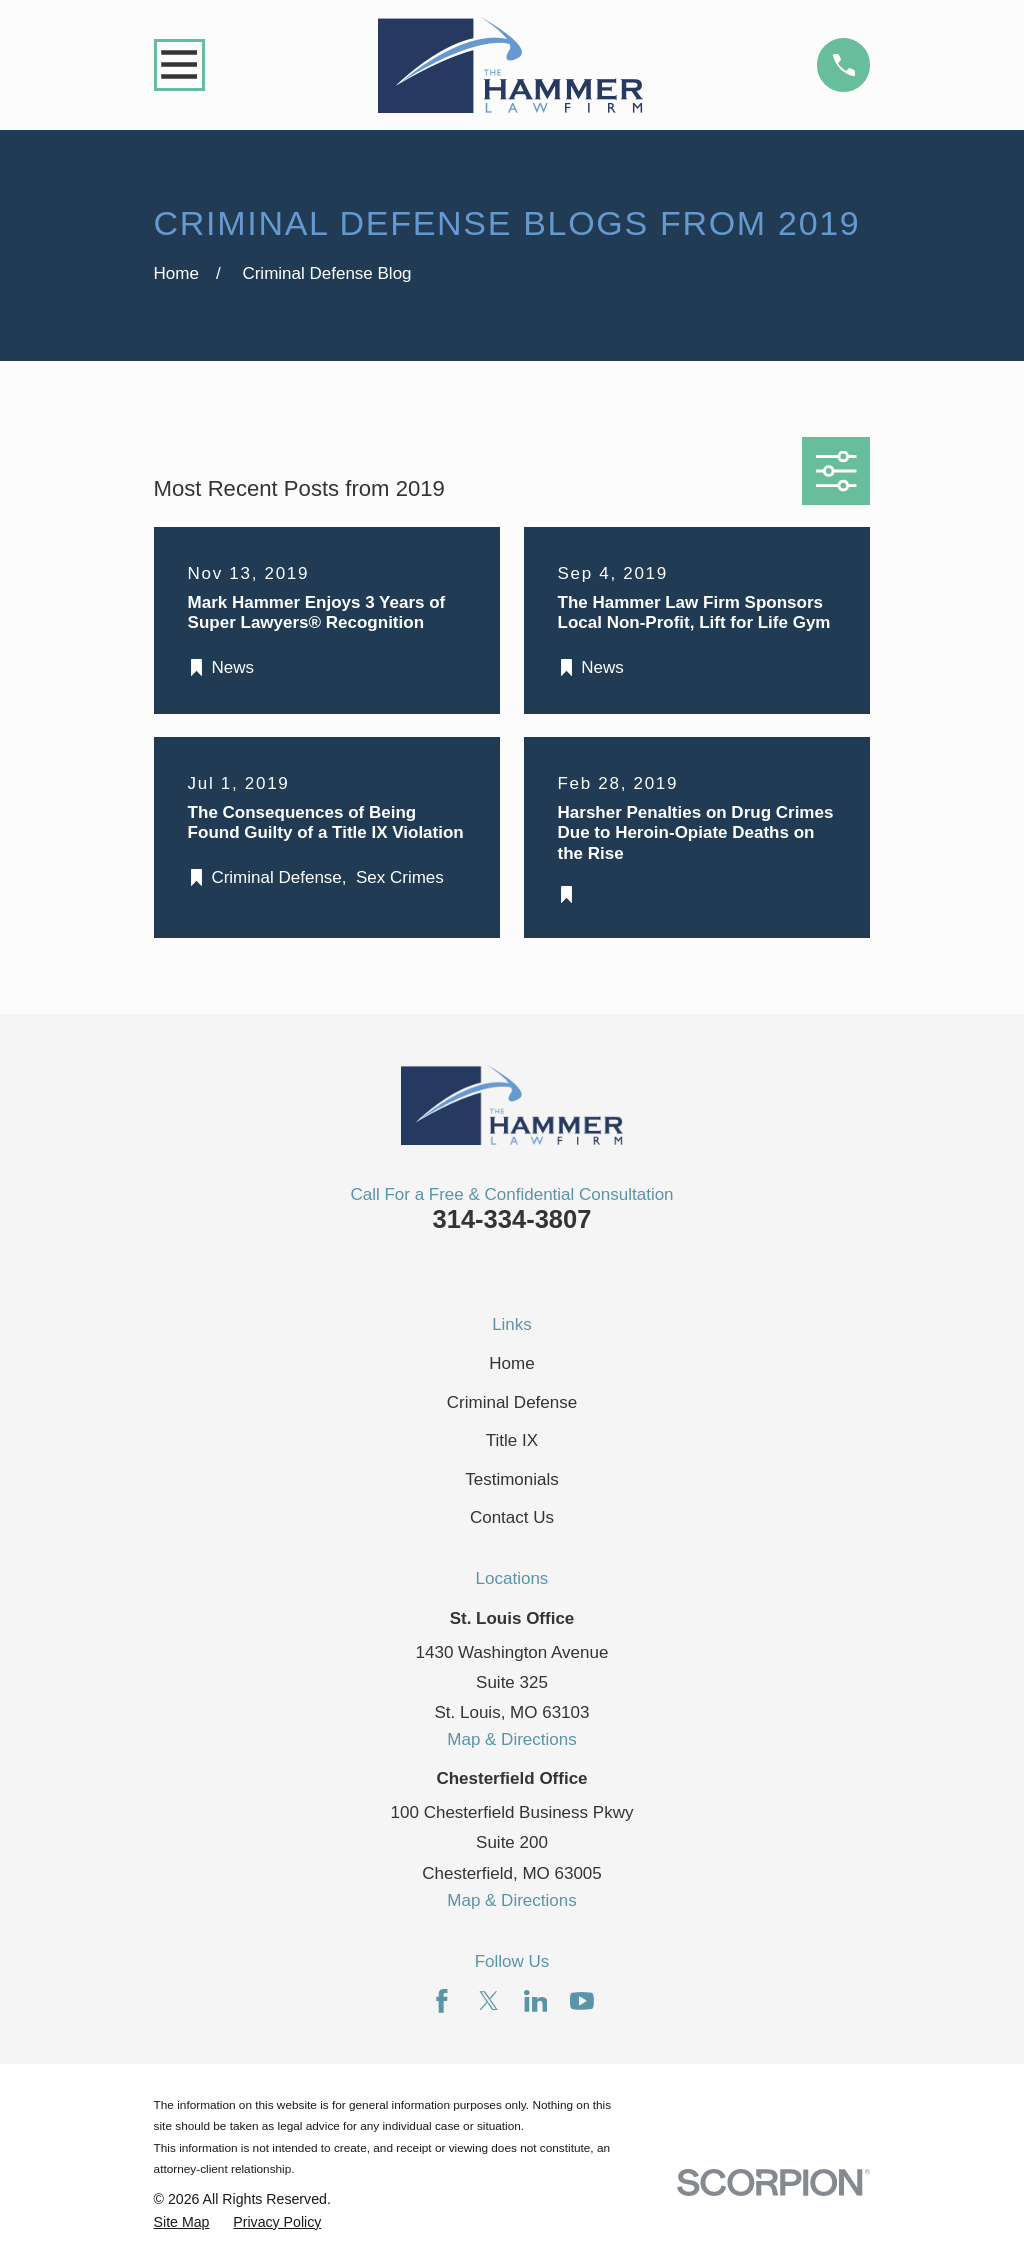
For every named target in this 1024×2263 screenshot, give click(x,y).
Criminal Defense (512, 1402)
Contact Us (512, 1517)
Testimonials (512, 1479)
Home (511, 1363)
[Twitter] (489, 2001)
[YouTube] (582, 2001)
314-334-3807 (512, 1219)
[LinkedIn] (536, 2001)
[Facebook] (442, 2001)
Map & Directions (511, 1739)
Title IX (512, 1440)
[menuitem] (182, 2223)
